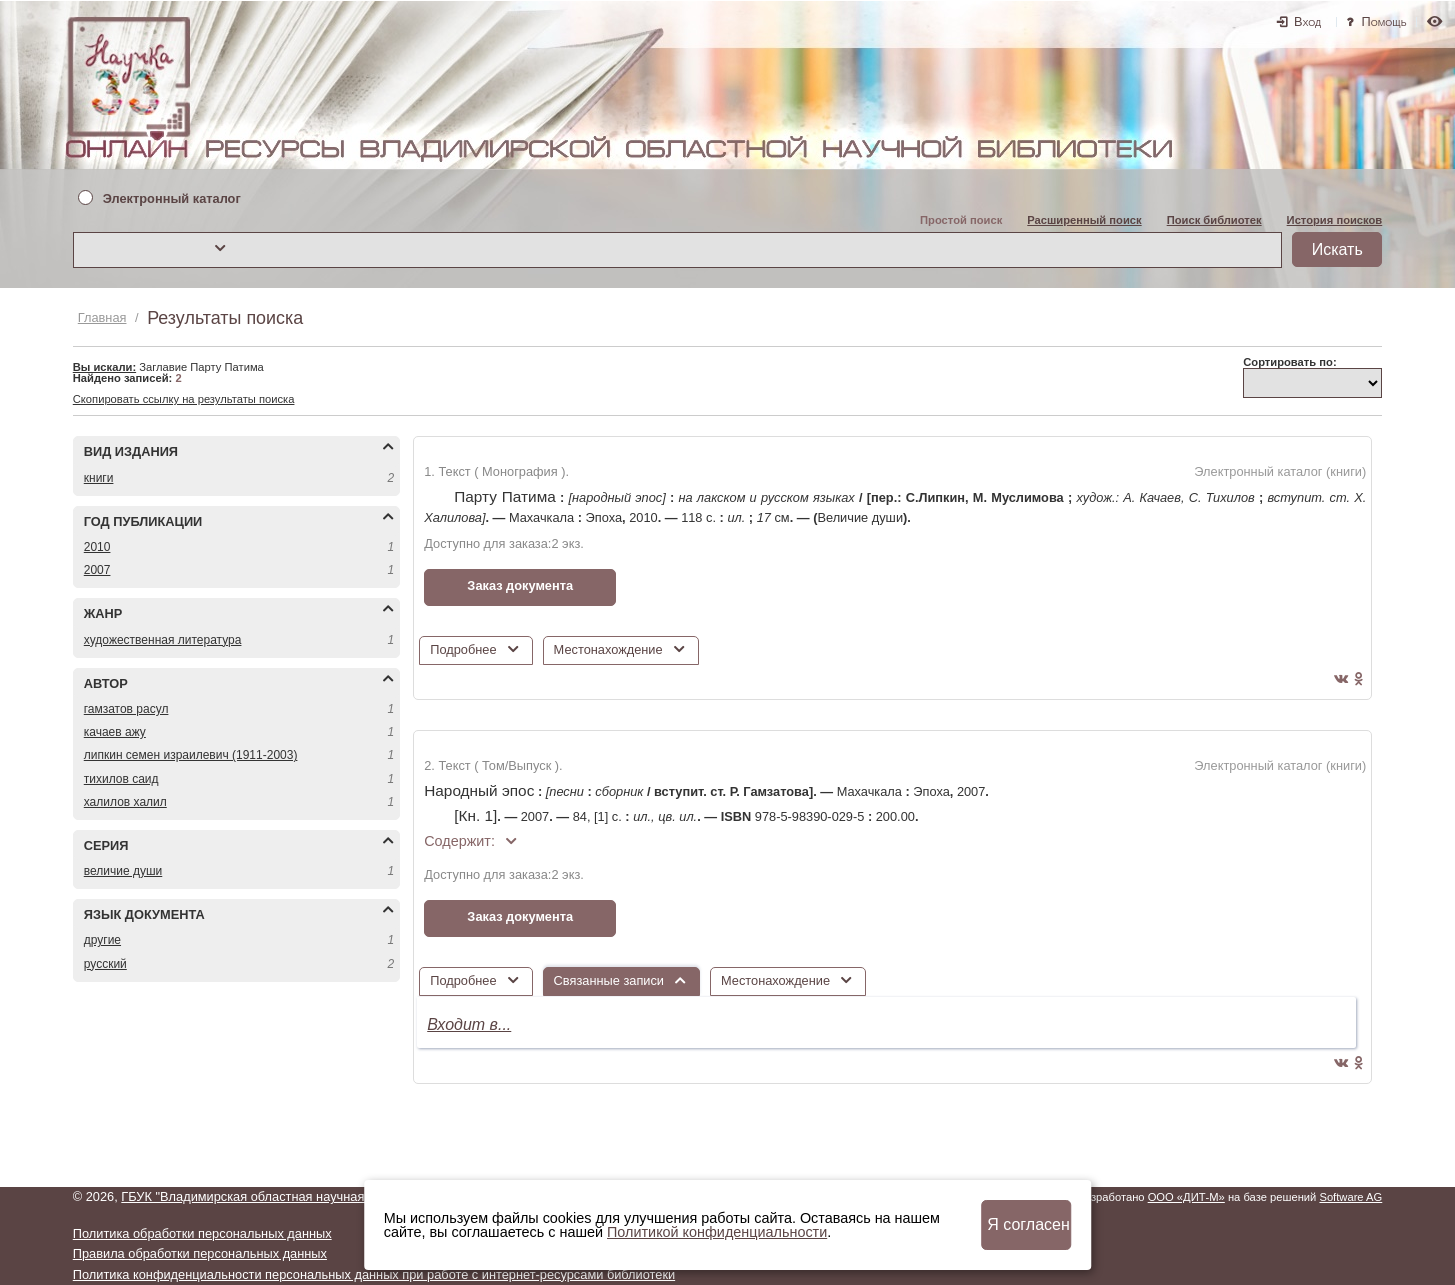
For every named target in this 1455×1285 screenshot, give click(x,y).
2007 (97, 570)
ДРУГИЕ (102, 940)
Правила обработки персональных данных (200, 1253)
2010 (97, 547)
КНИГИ (99, 478)
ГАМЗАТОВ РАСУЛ (126, 709)
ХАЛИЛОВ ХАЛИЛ (125, 802)
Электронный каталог (172, 199)
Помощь (1384, 21)
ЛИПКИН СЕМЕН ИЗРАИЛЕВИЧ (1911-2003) (191, 755)
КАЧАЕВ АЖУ (115, 732)
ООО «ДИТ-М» (1186, 1197)
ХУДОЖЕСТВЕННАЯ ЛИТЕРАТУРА (163, 640)
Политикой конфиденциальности (717, 1232)
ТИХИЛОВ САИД (121, 779)
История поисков (1335, 220)
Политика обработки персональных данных (202, 1233)
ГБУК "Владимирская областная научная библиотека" (281, 1196)
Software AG (1350, 1197)
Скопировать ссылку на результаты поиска (184, 399)
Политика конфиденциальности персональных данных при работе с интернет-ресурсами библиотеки (374, 1274)
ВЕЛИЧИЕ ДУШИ (123, 871)
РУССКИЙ (105, 964)
